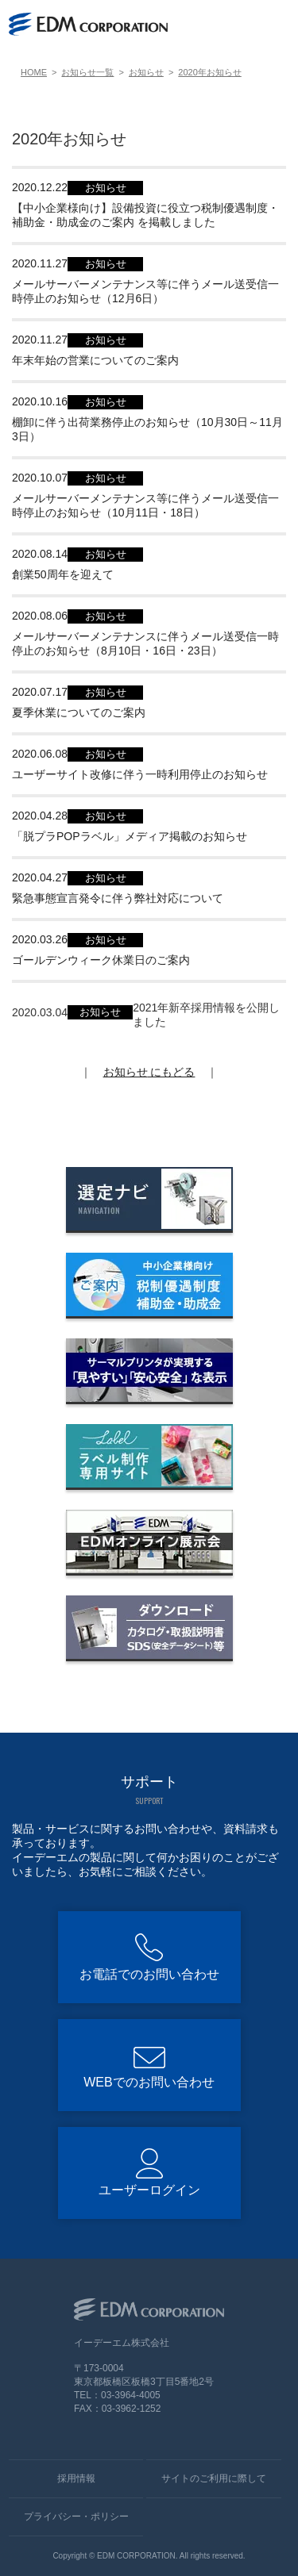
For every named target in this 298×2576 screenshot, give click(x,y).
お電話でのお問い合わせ (149, 1974)
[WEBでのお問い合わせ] (239, 24)
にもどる (149, 1071)
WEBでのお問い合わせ (148, 2082)
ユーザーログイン (149, 2190)
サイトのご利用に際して (213, 2478)
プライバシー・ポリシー (76, 2516)
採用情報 (76, 2478)
